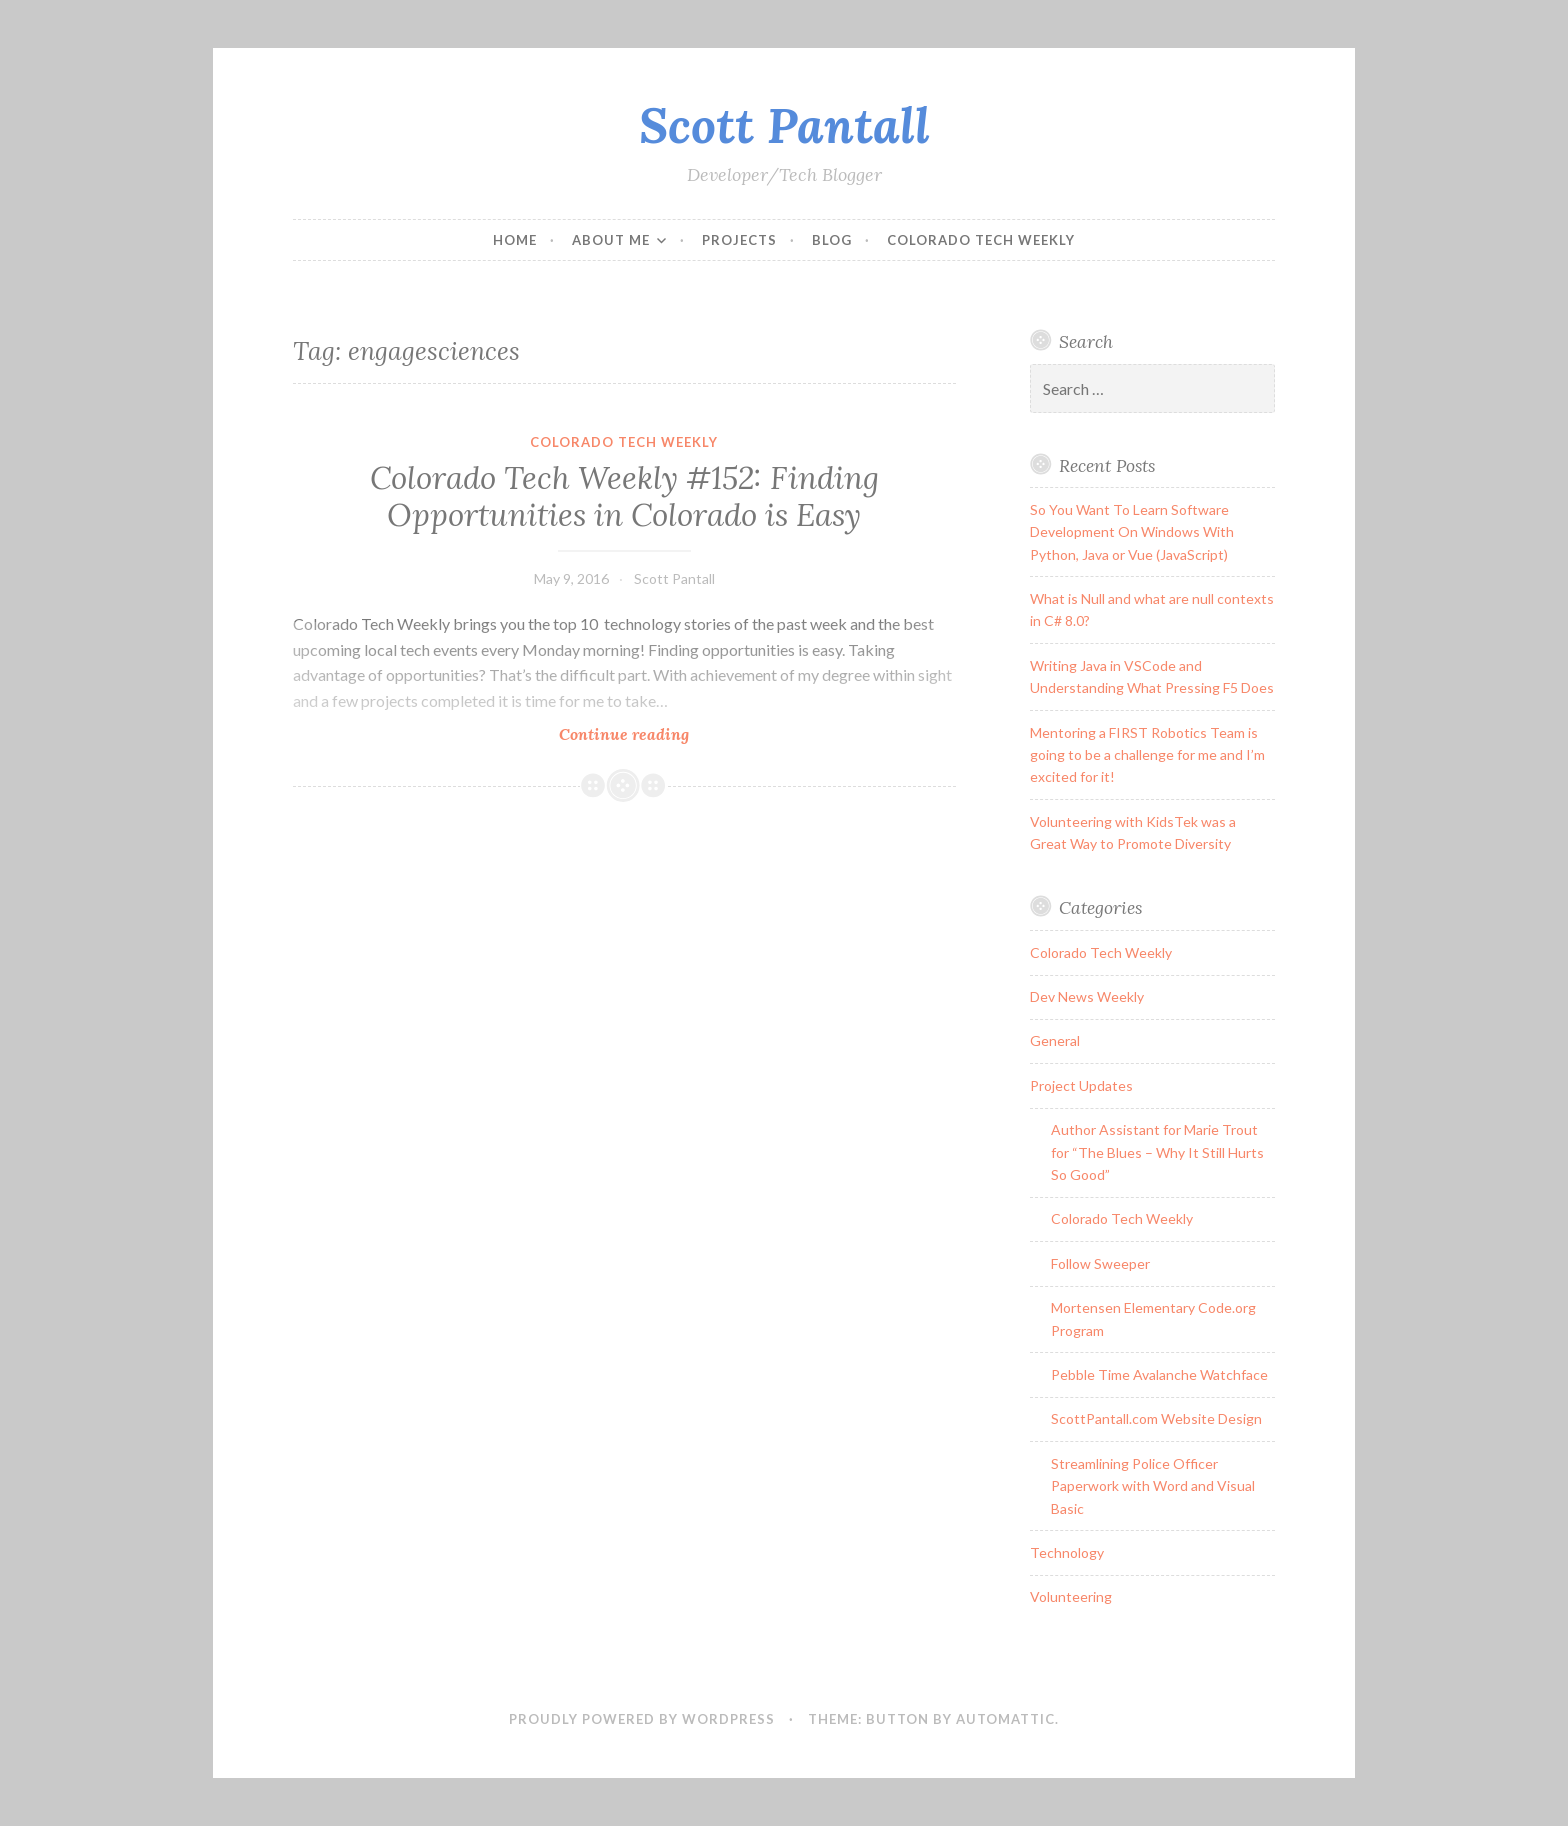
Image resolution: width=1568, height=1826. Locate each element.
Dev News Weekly (1087, 996)
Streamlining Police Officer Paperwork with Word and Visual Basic (1153, 1486)
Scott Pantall (784, 125)
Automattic (1005, 1719)
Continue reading (675, 733)
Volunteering (1071, 1596)
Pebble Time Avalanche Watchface (1159, 1374)
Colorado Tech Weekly (981, 240)
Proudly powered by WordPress (642, 1719)
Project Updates (1081, 1085)
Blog (832, 240)
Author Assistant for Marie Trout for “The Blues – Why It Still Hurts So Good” (1157, 1152)
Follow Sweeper (1100, 1263)
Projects (739, 240)
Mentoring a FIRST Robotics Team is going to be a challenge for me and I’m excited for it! (1147, 755)
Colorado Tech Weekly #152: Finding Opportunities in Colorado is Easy (624, 497)
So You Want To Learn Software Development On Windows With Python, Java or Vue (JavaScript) (1132, 532)
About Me (611, 240)
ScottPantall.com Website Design (1156, 1418)
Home (515, 240)
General (1055, 1040)
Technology (1067, 1552)
